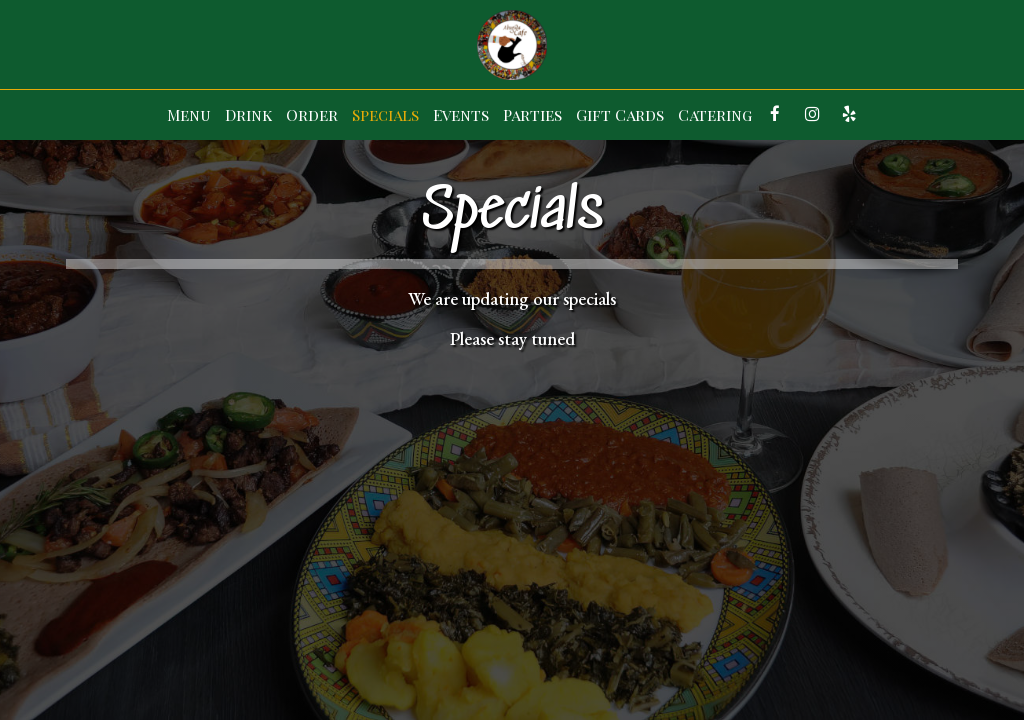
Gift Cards (620, 115)
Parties (532, 115)
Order (312, 115)
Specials (385, 115)
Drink (248, 115)
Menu (189, 115)
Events (461, 115)
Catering (715, 115)
